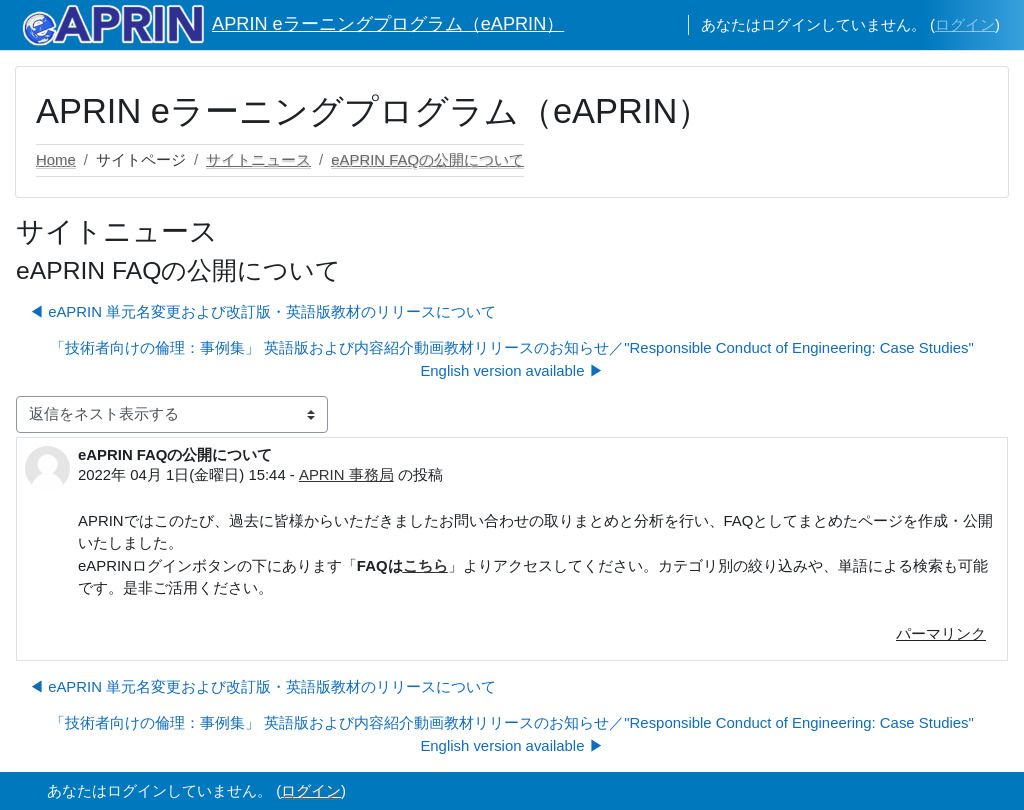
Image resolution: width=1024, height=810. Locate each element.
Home (56, 159)
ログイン (965, 24)
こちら (425, 565)
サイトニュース (258, 159)
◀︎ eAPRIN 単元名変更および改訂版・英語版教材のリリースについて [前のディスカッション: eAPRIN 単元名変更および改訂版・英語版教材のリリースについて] (262, 311)
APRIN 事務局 (346, 474)
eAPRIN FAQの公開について (427, 159)
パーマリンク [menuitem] (941, 633)
